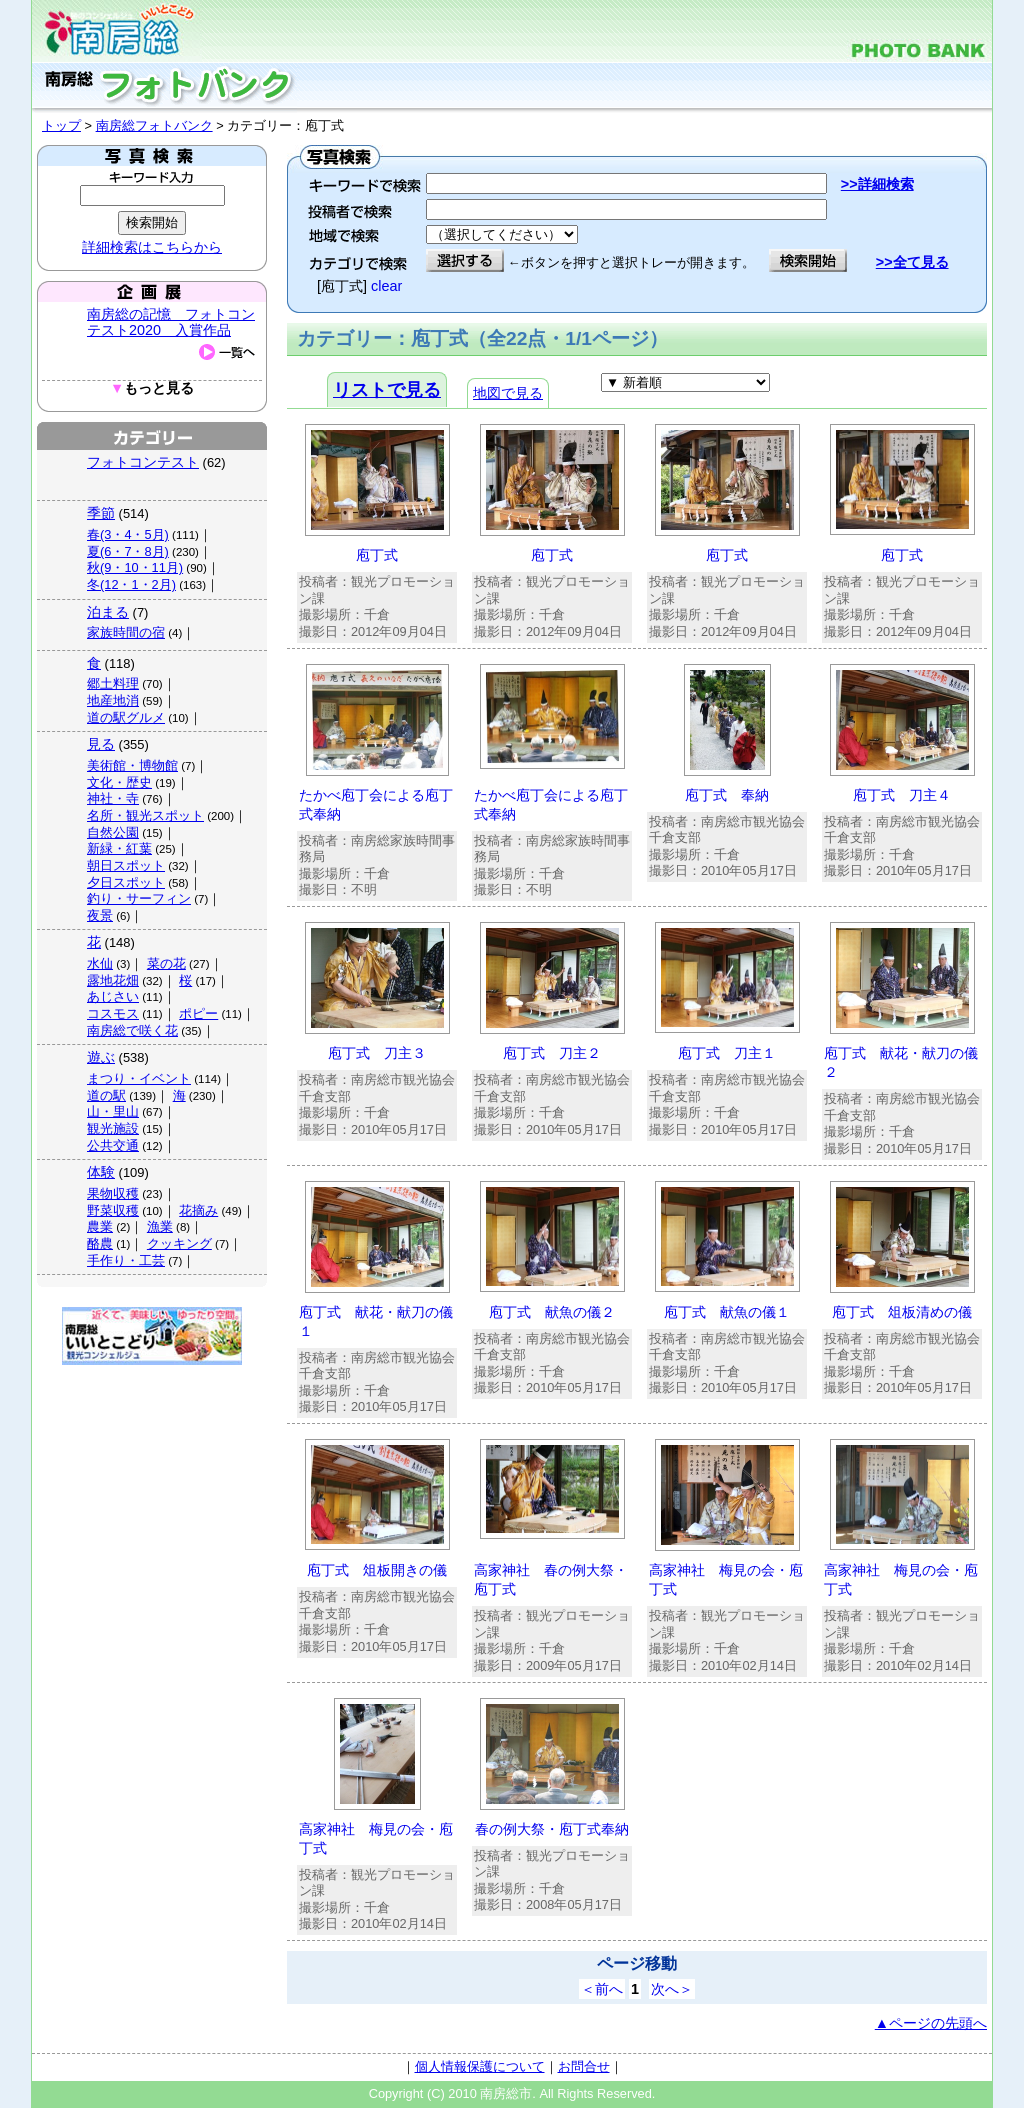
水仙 (100, 963)
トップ (61, 125)
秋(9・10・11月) (135, 567)
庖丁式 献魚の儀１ (727, 1312)
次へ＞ (672, 1989)
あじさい (113, 996)
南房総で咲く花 (132, 1030)
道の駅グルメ (126, 717)
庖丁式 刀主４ (902, 795)
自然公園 (113, 832)
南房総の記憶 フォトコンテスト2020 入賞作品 (171, 322)
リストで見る (387, 390)
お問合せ (584, 2066)
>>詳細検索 (877, 184)
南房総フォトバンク (154, 125)
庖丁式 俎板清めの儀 (902, 1312)
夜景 (100, 915)
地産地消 (113, 700)
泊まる (108, 612)
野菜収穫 (113, 1210)
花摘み (198, 1210)
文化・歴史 (119, 782)
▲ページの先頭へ (931, 2023)
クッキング (179, 1243)
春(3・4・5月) (128, 534)
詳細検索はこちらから (152, 247)
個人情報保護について (480, 2066)
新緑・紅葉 (119, 848)
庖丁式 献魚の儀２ (552, 1312)
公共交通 (113, 1145)
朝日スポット (126, 865)
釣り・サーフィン (139, 898)
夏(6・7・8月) (128, 551)
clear (386, 286)
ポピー (198, 1013)
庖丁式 (377, 555)
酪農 (100, 1243)
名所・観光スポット (145, 815)
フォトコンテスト (143, 462)
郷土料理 (113, 683)
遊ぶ (101, 1057)
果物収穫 (113, 1193)
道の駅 (106, 1095)
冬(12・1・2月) (131, 584)
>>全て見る (912, 262)
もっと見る (152, 388)
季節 (101, 513)
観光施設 (113, 1128)
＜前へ (602, 1989)
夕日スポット (126, 882)
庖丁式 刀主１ (727, 1053)
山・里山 (113, 1111)
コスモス (113, 1013)
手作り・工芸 (126, 1260)
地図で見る (508, 393)
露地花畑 (113, 980)
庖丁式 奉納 (727, 795)
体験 (101, 1172)
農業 (100, 1226)
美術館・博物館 (132, 765)
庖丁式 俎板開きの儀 (377, 1570)
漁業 (160, 1226)
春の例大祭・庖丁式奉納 (552, 1829)
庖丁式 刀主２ (552, 1053)
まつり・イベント (139, 1078)
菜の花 (166, 963)
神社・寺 (113, 798)
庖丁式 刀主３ (377, 1053)
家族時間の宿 (126, 632)
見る (101, 744)
